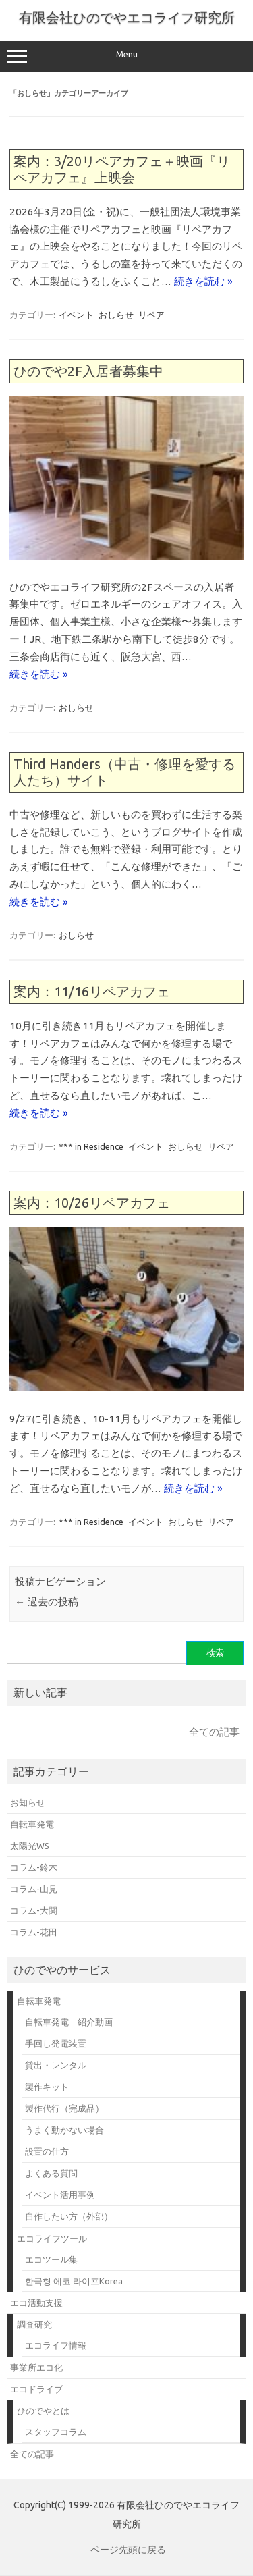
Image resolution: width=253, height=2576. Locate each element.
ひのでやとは (43, 2410)
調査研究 (34, 2324)
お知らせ (27, 1802)
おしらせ (116, 314)
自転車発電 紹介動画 (69, 2022)
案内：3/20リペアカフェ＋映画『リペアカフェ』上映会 (121, 169)
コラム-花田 (33, 1932)
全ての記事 (214, 1732)
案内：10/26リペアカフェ (91, 1202)
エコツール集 (51, 2259)
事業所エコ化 (36, 2367)
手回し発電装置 (55, 2043)
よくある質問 (51, 2173)
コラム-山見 (33, 1889)
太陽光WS (29, 1845)
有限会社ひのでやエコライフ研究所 (127, 17)
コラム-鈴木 (33, 1867)
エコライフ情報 (55, 2345)
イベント (76, 314)
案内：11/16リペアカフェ (91, 991)
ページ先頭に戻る (128, 2549)
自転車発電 (32, 1824)
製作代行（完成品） (64, 2108)
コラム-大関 (33, 1910)
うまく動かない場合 (64, 2130)
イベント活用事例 (60, 2194)
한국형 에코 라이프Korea (74, 2281)
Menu (126, 56)
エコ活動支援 (36, 2302)
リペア (151, 314)
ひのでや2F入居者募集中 (88, 371)
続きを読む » (203, 281)
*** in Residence (91, 1146)
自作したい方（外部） (69, 2216)
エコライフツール (52, 2238)
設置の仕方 (47, 2151)
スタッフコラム (55, 2431)
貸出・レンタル (55, 2065)
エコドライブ (36, 2389)
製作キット (47, 2086)
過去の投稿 (46, 1601)
